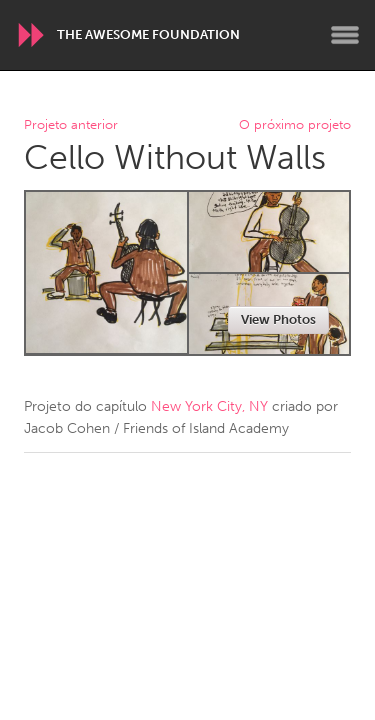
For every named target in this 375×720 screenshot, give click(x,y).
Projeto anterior (71, 125)
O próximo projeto (295, 125)
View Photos (278, 319)
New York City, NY (209, 406)
